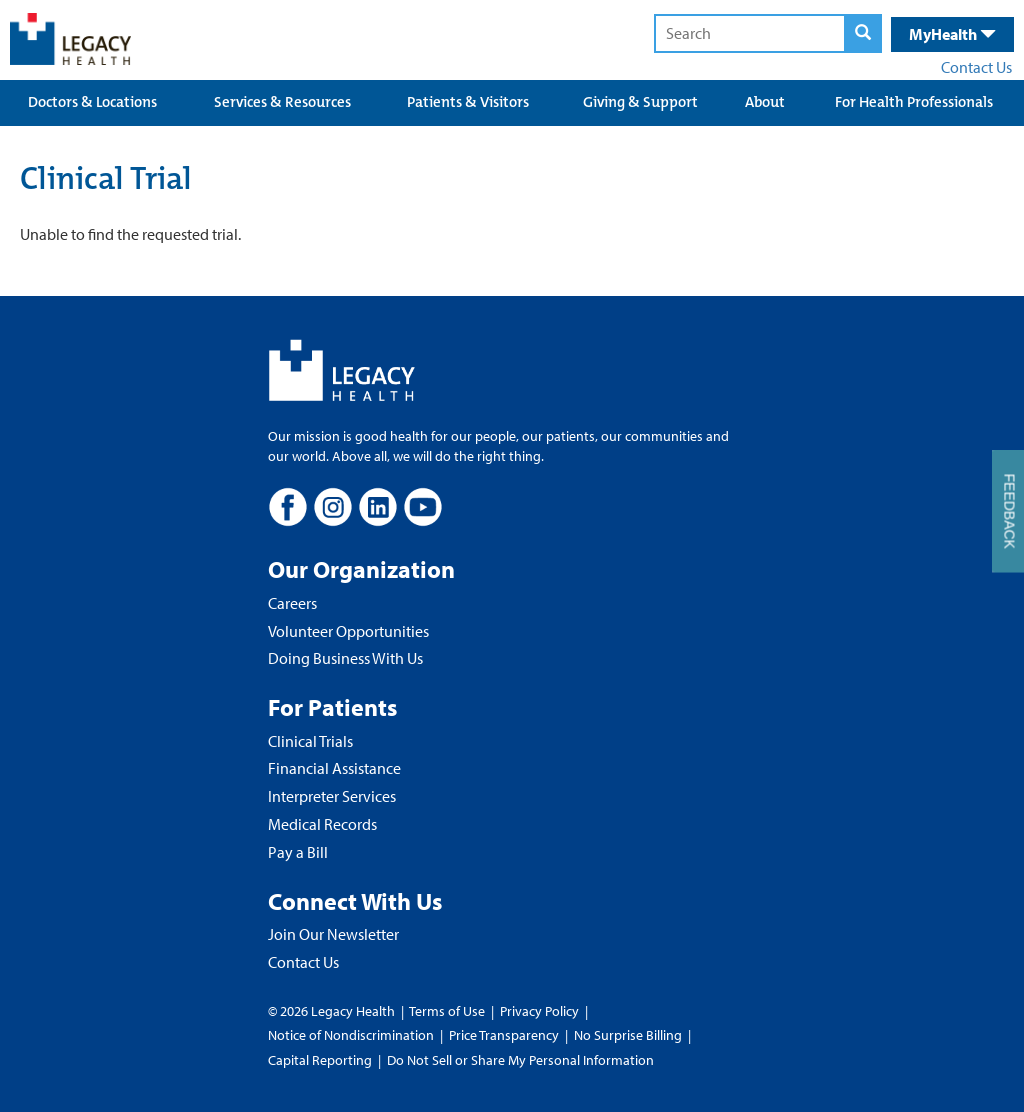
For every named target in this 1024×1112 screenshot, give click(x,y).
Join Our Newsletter (333, 934)
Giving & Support (640, 102)
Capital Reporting (320, 1060)
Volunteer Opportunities (348, 631)
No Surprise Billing (628, 1035)
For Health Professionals (914, 102)
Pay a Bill (298, 852)
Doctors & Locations (92, 102)
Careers (292, 603)
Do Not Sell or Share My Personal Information (520, 1060)
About (765, 102)
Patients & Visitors (468, 102)
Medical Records (322, 824)
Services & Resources (282, 102)
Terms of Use (448, 1011)
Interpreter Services (332, 796)
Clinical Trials (310, 741)
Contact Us (976, 67)
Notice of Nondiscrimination (351, 1035)
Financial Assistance (334, 768)
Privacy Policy (539, 1011)
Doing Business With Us (345, 658)
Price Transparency (504, 1035)
